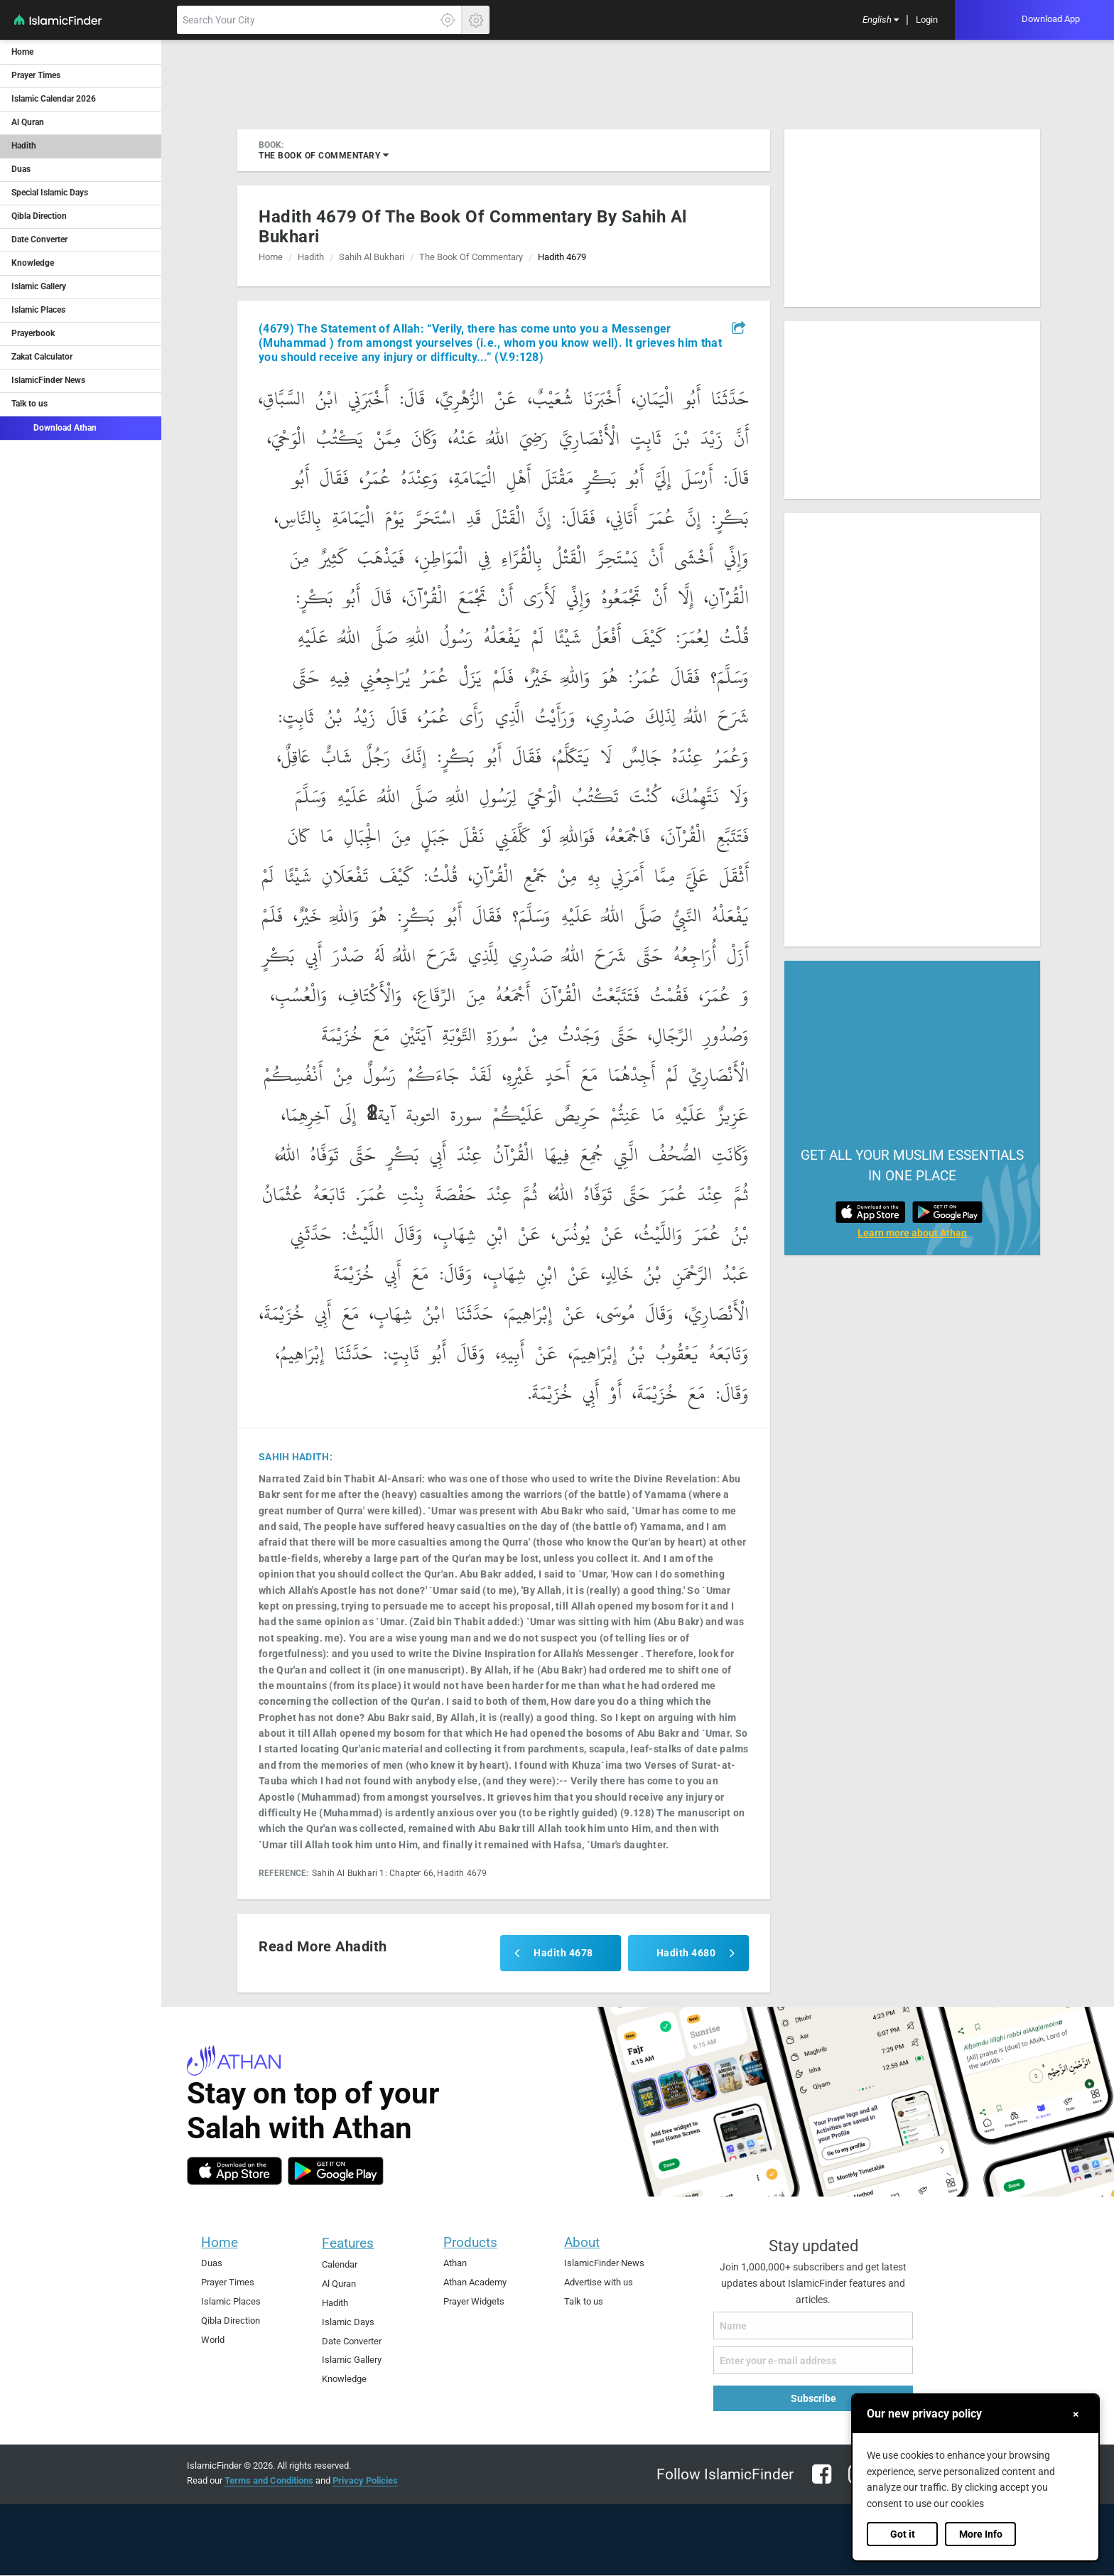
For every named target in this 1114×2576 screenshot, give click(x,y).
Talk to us (29, 404)
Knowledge (32, 263)
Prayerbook (33, 333)
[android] (336, 2171)
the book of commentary (324, 155)
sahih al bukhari (371, 257)
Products (470, 2242)
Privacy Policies (365, 2480)
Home (22, 52)
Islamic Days (348, 2322)
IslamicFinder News (48, 380)
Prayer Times (35, 75)
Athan (455, 2263)
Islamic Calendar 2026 (53, 99)
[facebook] (822, 2483)
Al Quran (27, 122)
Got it (902, 2534)
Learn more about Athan (912, 1233)
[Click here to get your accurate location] (447, 20)
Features (348, 2243)
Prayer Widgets (473, 2301)
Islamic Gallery (38, 286)
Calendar (339, 2264)
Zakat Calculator (41, 357)
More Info (980, 2534)
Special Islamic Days (49, 193)
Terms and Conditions (269, 2480)
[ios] (234, 2171)
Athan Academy (475, 2282)
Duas (21, 169)
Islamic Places (38, 310)
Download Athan (54, 427)
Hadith (23, 146)
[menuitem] (880, 20)
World (213, 2339)
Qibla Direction (39, 216)
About (582, 2242)
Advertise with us (598, 2282)
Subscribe (813, 2398)
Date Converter (39, 239)
